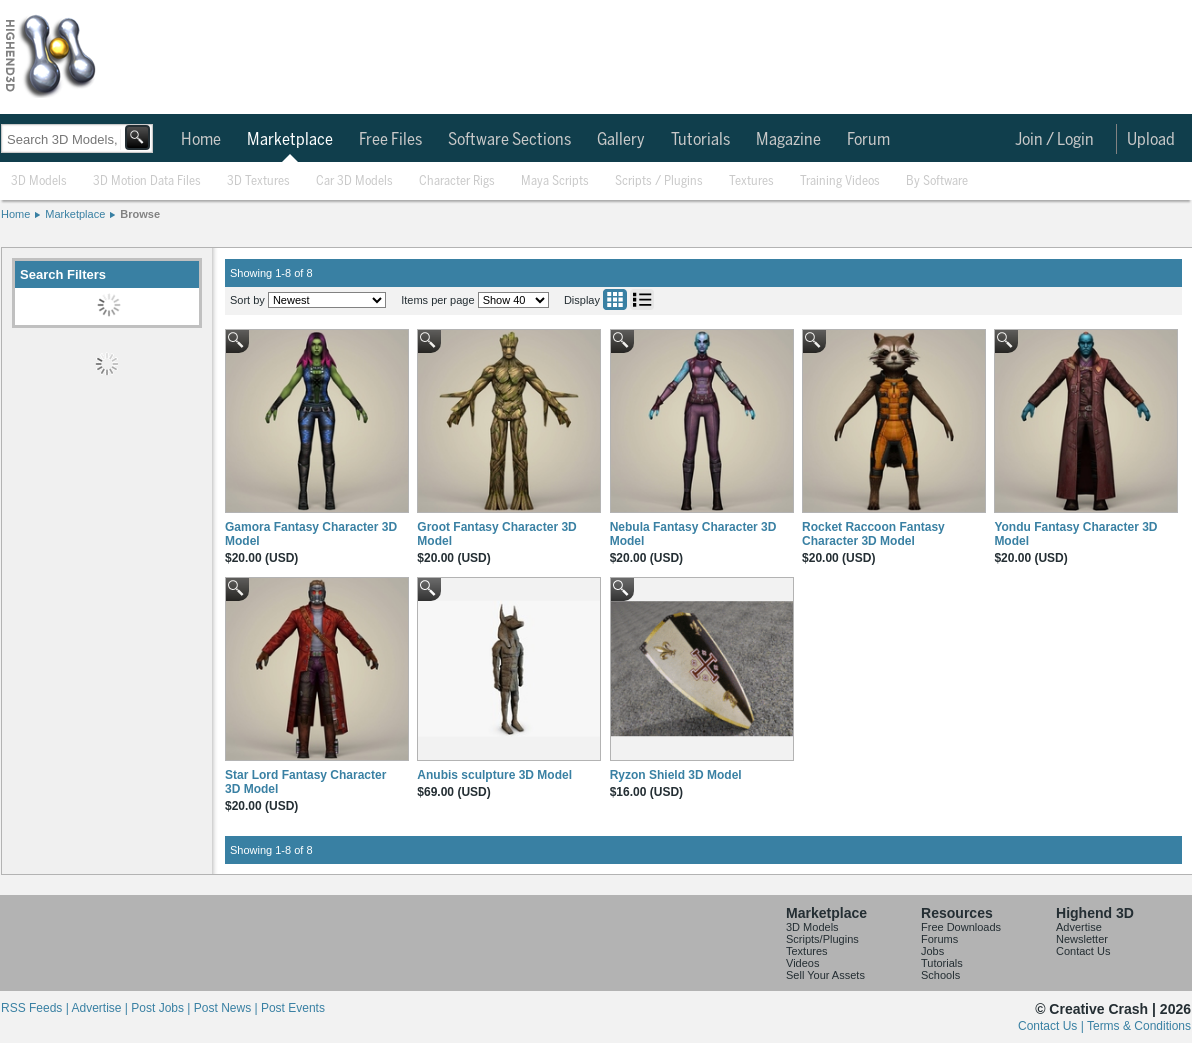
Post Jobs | (162, 1008)
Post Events (293, 1008)
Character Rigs (457, 181)
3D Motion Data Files (147, 181)
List (642, 299)
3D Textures (258, 181)
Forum (868, 140)
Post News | (227, 1008)
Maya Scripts (555, 181)
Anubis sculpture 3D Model (494, 775)
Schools (940, 975)
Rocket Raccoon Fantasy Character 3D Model (873, 534)
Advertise (1079, 927)
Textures (751, 181)
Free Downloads (961, 927)
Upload (1151, 140)
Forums (939, 939)
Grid (615, 299)
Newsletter (1082, 939)
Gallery (621, 140)
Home (201, 140)
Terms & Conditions (1139, 1026)
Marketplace (290, 140)
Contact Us (1083, 951)
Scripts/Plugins (822, 939)
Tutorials (700, 140)
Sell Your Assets (825, 975)
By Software (937, 181)
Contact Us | (1052, 1026)
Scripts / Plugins (659, 181)
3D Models (39, 181)
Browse (140, 214)
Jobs (932, 951)
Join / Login (1054, 140)
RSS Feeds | (36, 1008)
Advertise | (101, 1008)
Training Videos (840, 181)
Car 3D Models (354, 181)
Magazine (788, 140)
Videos (802, 963)
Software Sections (509, 140)
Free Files (390, 140)
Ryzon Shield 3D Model (676, 775)
